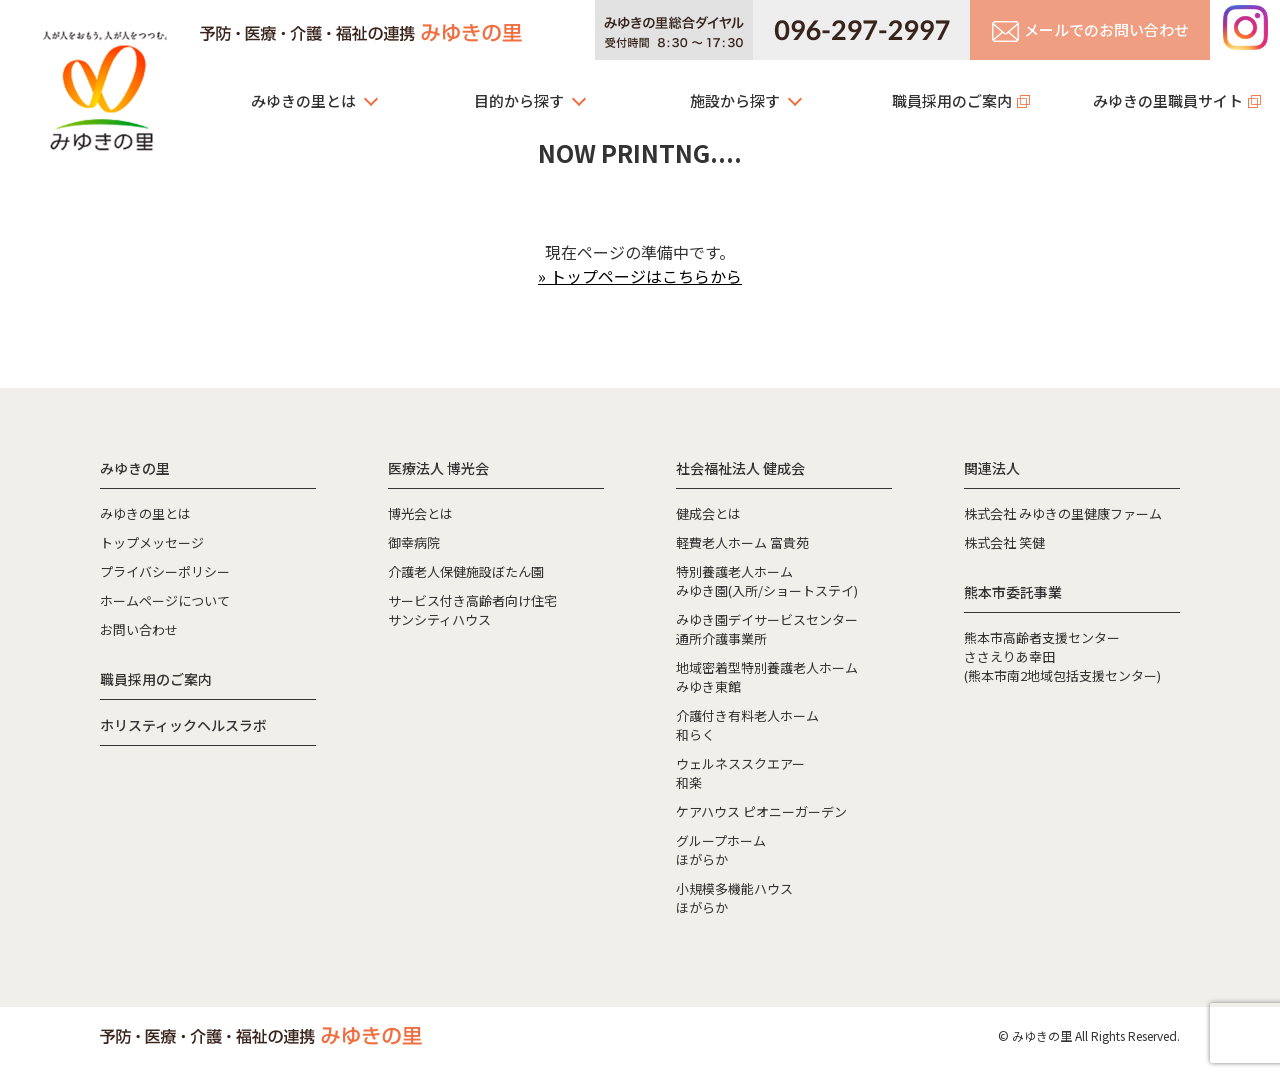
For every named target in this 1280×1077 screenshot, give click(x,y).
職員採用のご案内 (952, 100)
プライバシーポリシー (165, 571)
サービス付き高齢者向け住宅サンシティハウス (472, 610)
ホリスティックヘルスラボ (183, 725)
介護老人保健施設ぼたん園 (466, 571)
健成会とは (708, 513)
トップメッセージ (152, 542)
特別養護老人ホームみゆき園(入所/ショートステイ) (767, 581)
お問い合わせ (139, 629)
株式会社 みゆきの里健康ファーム (1063, 513)
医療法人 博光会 (438, 468)
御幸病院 (414, 542)
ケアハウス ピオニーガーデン (761, 811)
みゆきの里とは (303, 100)
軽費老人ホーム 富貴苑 (742, 542)
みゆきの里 (105, 85)
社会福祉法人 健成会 (740, 468)
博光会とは (420, 513)
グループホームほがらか (721, 850)
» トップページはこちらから (640, 276)
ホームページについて (165, 600)
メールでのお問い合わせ (1090, 30)
